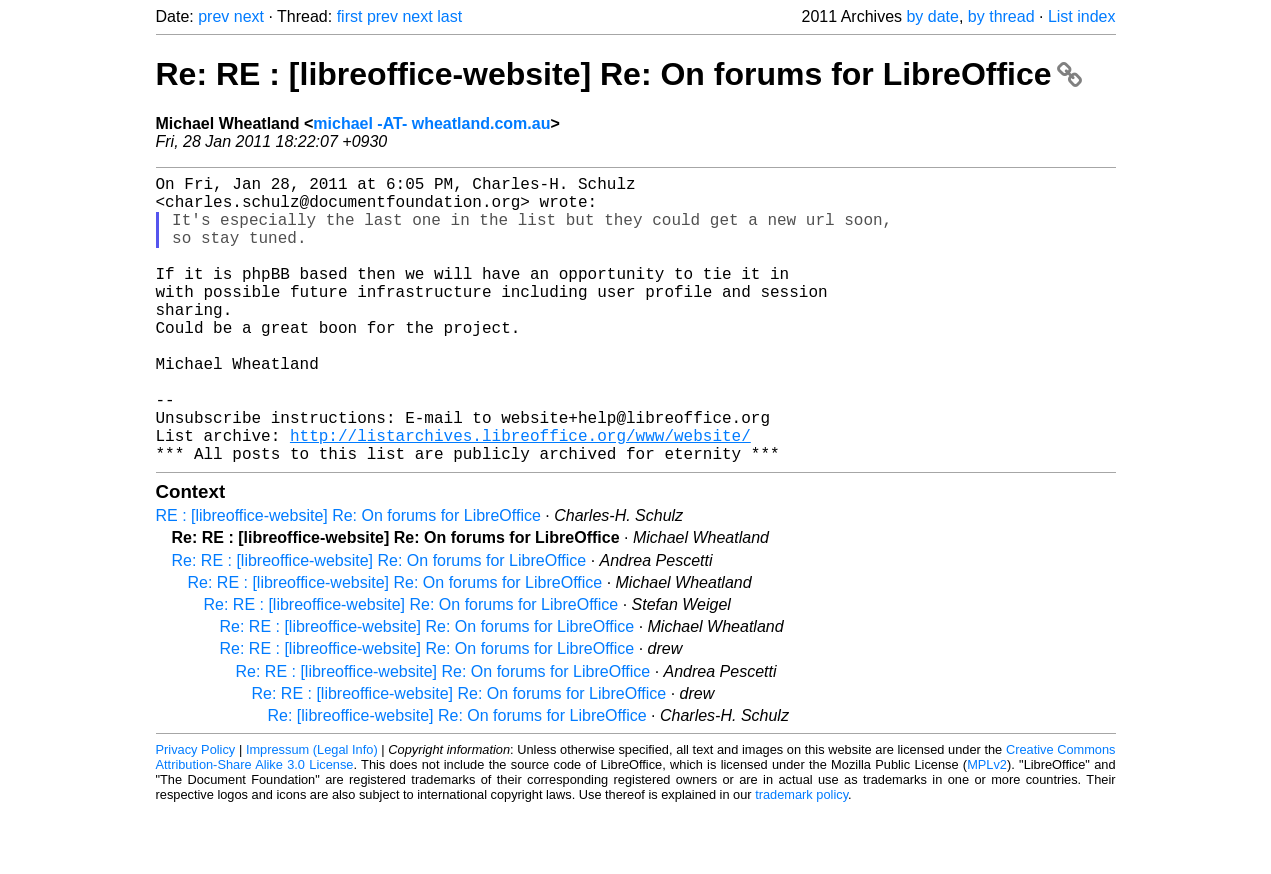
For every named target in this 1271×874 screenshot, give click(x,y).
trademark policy (801, 858)
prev (213, 16)
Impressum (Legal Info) (312, 813)
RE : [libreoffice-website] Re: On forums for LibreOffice (348, 579)
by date (932, 16)
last (449, 16)
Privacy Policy (196, 813)
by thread (1001, 16)
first (350, 16)
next (249, 16)
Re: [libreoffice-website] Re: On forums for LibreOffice (457, 779)
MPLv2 (987, 828)
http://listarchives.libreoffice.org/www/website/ (520, 495)
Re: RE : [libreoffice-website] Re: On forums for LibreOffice (619, 74)
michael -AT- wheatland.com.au (431, 123)
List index (1082, 16)
